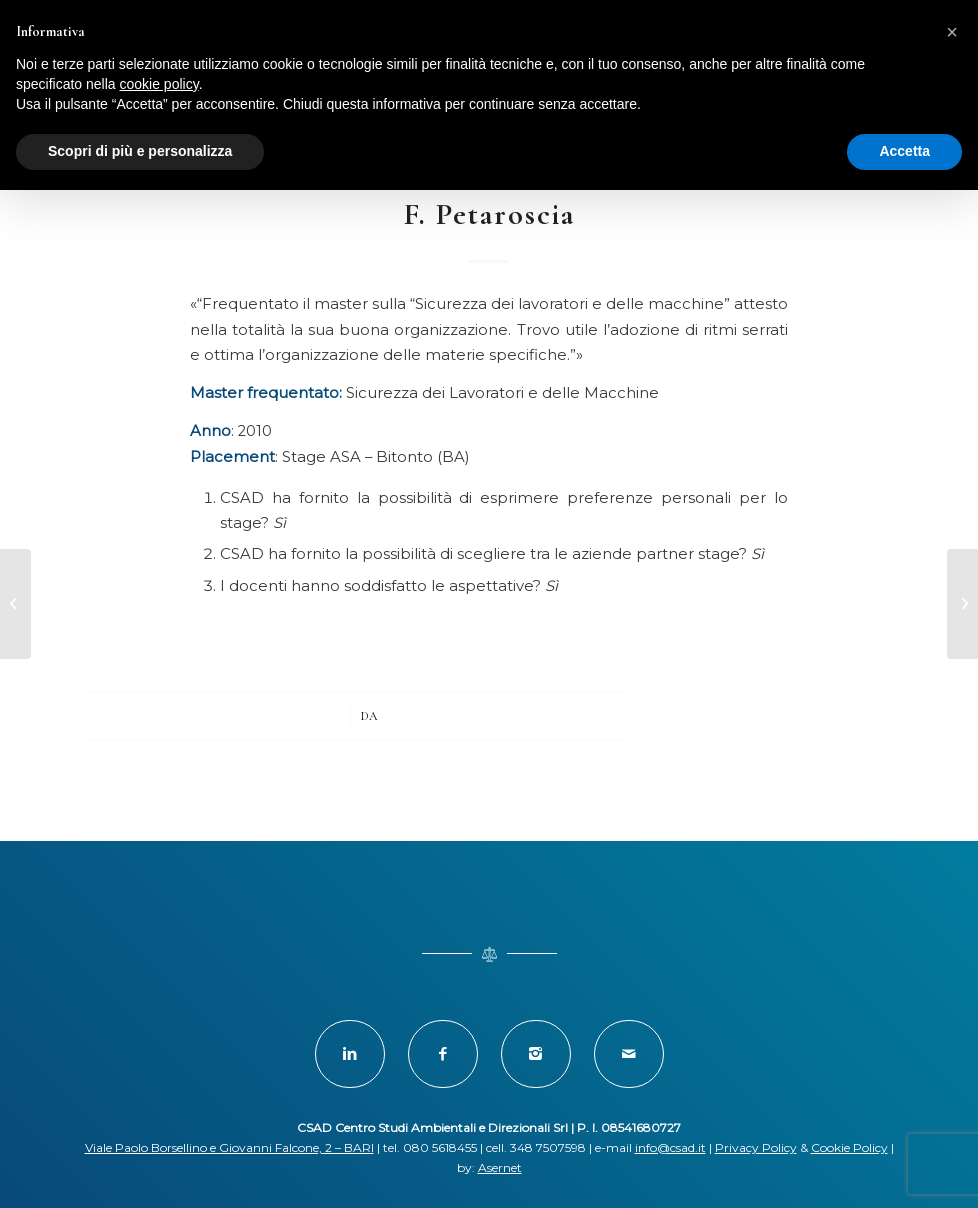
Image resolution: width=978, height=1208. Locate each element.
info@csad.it (670, 1147)
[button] (952, 32)
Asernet (500, 1167)
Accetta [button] (904, 151)
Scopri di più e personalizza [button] (140, 151)
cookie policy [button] (159, 84)
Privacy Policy (756, 1147)
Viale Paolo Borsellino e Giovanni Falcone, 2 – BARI (229, 1147)
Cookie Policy (849, 1147)
